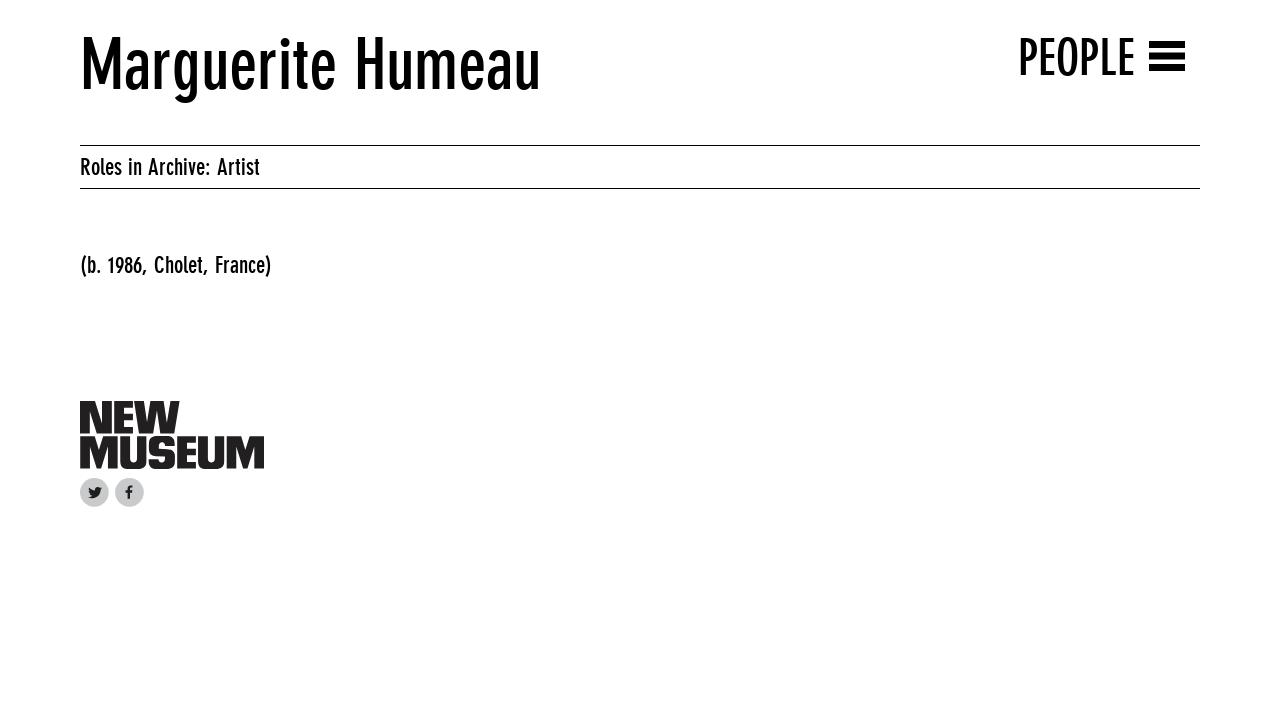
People (1076, 57)
